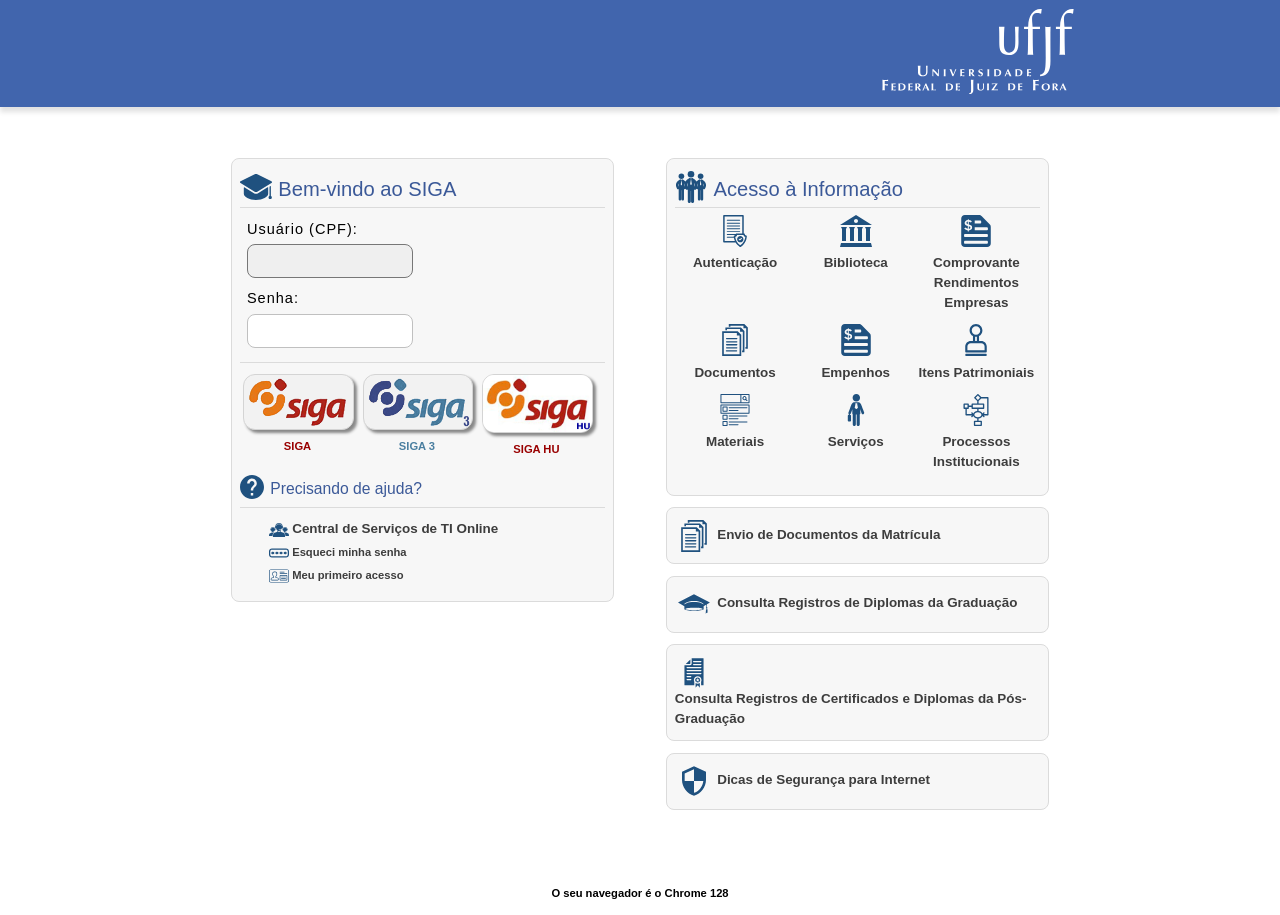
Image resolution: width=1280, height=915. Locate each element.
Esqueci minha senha (349, 552)
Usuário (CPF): (302, 229)
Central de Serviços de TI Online (395, 528)
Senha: (273, 298)
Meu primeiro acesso (347, 575)
